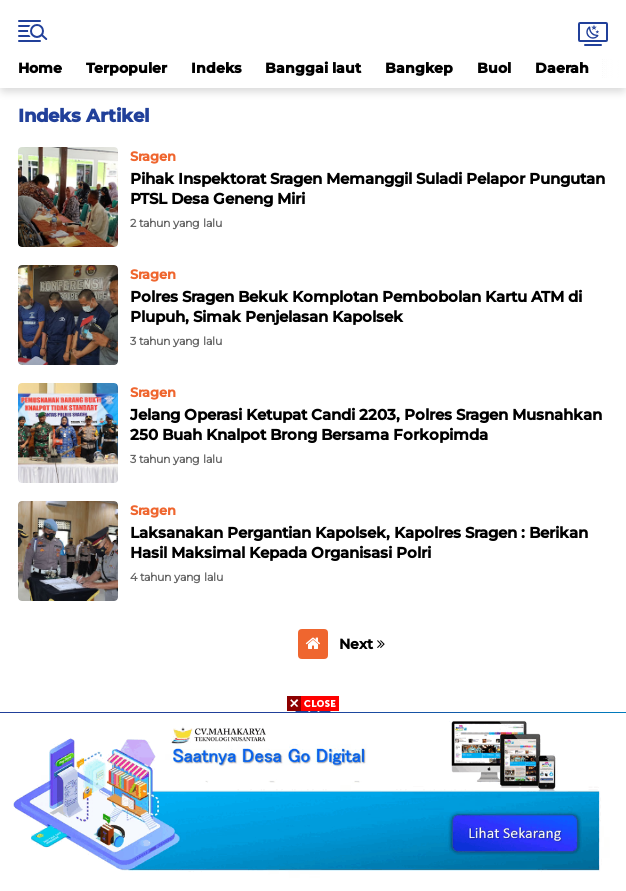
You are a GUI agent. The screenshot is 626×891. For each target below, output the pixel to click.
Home (40, 68)
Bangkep (419, 68)
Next (362, 644)
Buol (494, 68)
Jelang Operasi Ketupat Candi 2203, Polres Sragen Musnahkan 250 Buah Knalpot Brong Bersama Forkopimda (366, 424)
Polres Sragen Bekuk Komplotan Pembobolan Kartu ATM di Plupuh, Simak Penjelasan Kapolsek (356, 306)
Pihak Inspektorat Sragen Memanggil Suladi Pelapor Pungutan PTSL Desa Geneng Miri (367, 188)
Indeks (216, 68)
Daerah (562, 68)
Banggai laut (313, 68)
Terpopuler (126, 68)
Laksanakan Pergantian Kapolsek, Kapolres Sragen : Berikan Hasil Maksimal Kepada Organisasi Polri (359, 542)
